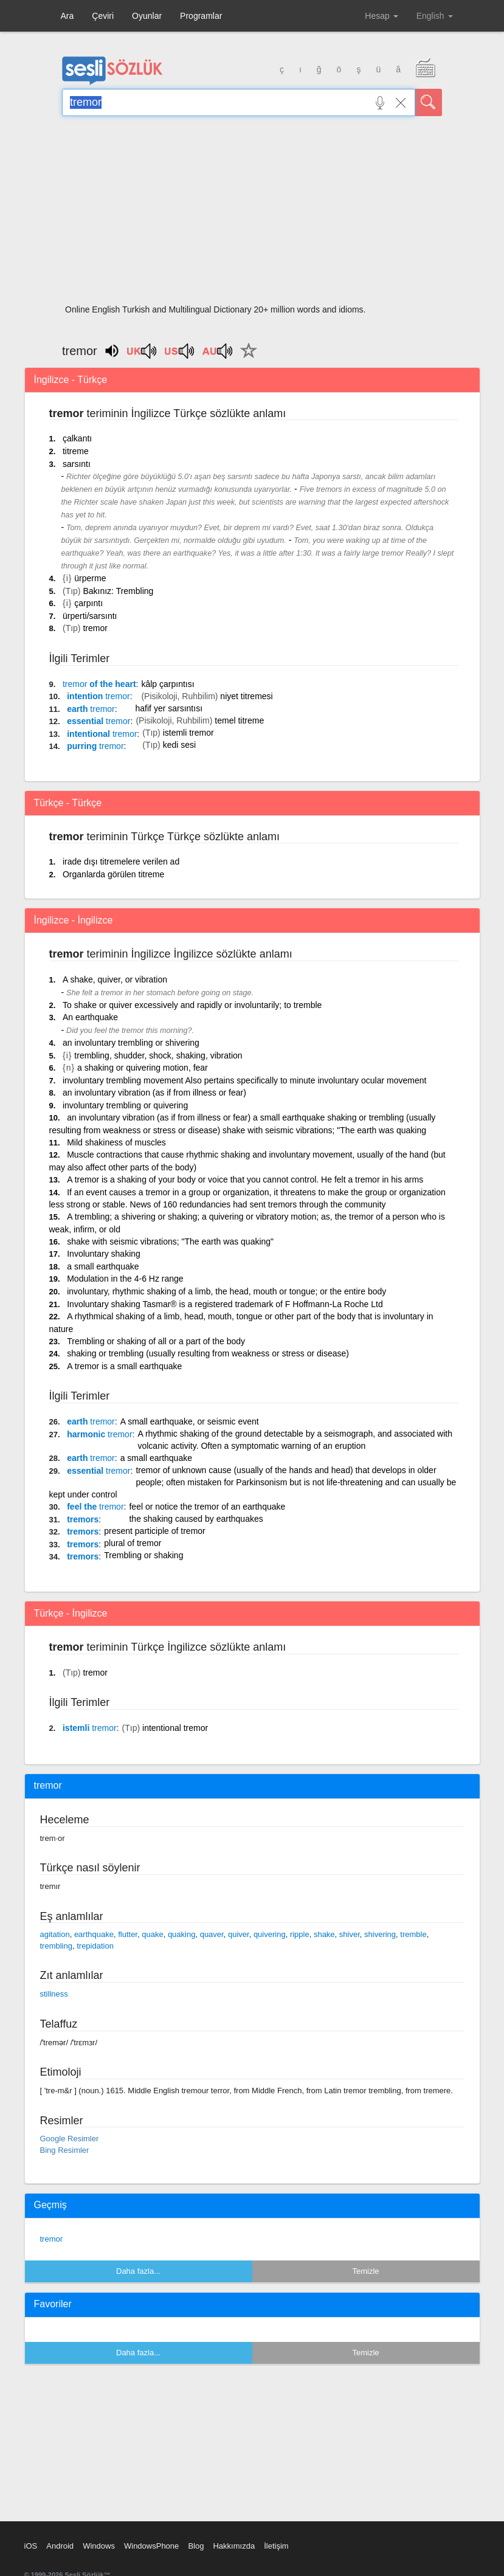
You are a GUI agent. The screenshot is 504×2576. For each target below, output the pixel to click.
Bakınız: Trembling (118, 591)
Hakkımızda (234, 2545)
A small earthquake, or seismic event (189, 1421)
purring (95, 746)
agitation (55, 1934)
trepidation (95, 1945)
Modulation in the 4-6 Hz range (125, 1278)
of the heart (99, 684)
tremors (82, 1519)
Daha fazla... (138, 2271)
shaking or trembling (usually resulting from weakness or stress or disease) (208, 1353)
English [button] (434, 16)
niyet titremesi (246, 696)
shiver (349, 1934)
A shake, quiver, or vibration (115, 979)
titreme (76, 451)
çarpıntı (88, 603)
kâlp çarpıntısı (167, 684)
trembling (56, 1945)
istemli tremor (188, 732)
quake (152, 1934)
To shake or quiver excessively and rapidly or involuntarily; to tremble (192, 1005)
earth (91, 709)
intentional (102, 734)
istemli (90, 1728)
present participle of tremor (154, 1531)
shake (324, 1934)
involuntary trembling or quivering (125, 1105)
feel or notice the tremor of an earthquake (207, 1506)
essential (98, 721)
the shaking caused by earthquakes (196, 1519)
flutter (127, 1934)
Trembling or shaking (143, 1555)
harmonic (99, 1434)
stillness (54, 1993)
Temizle (365, 2271)
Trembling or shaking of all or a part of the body (156, 1341)
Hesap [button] (381, 16)
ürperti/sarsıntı (90, 616)
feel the (95, 1506)
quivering (270, 1934)
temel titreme (239, 720)
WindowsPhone (151, 2545)
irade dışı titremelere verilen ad (121, 861)
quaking (182, 1934)
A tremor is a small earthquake (124, 1366)
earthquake (94, 1934)
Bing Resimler (64, 2150)
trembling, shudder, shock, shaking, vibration (158, 1055)
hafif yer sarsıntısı (169, 708)
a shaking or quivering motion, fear (142, 1067)
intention (98, 696)
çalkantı (77, 438)
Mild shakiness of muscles (116, 1142)
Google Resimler (69, 2138)
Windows (99, 2545)
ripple (299, 1934)
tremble (413, 1934)
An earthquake (90, 1017)
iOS (31, 2545)
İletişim (276, 2545)
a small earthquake (103, 1266)
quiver (238, 1934)
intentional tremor (175, 1728)
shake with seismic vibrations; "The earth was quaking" (170, 1241)
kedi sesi (179, 745)
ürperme (90, 578)
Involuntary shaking (103, 1254)
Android (60, 2545)
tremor (95, 628)
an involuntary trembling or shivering (131, 1043)
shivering (380, 1934)
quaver (212, 1934)
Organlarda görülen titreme (113, 874)
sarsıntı (77, 464)
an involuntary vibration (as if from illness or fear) (154, 1092)
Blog (196, 2545)
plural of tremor (132, 1543)
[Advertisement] (252, 214)
